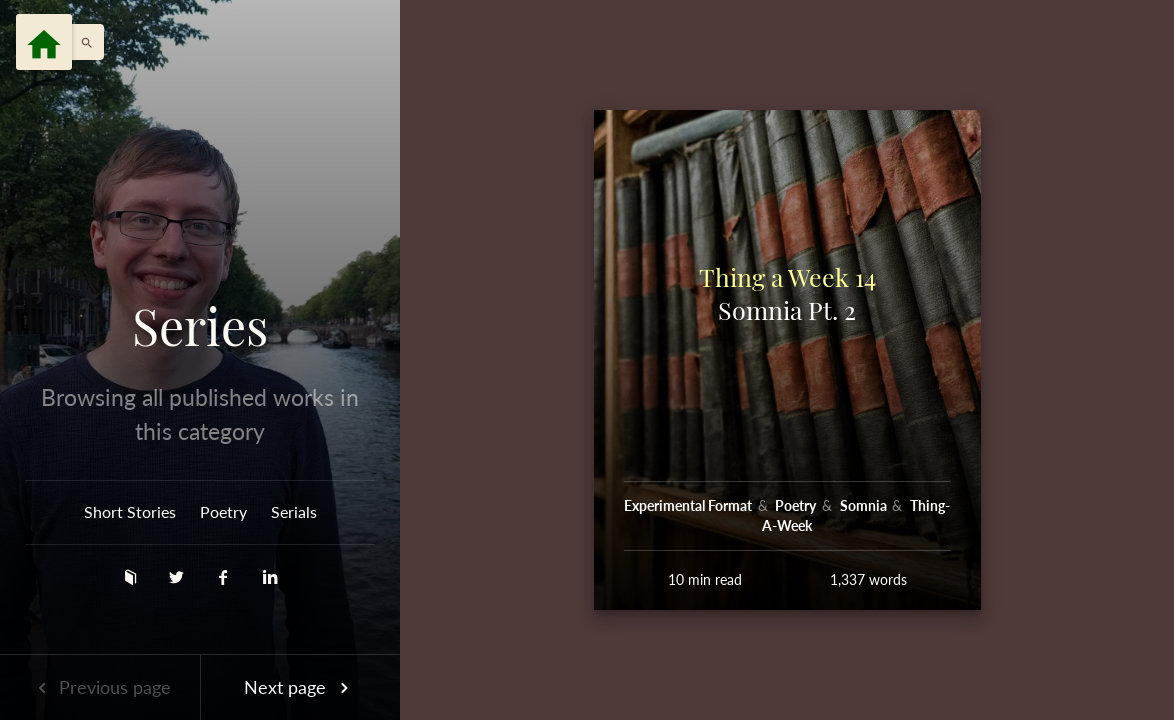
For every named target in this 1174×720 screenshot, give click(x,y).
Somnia (865, 505)
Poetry (223, 511)
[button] (82, 42)
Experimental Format (689, 505)
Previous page (100, 687)
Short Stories (130, 511)
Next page (300, 687)
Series (200, 326)
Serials (294, 511)
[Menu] (44, 42)
